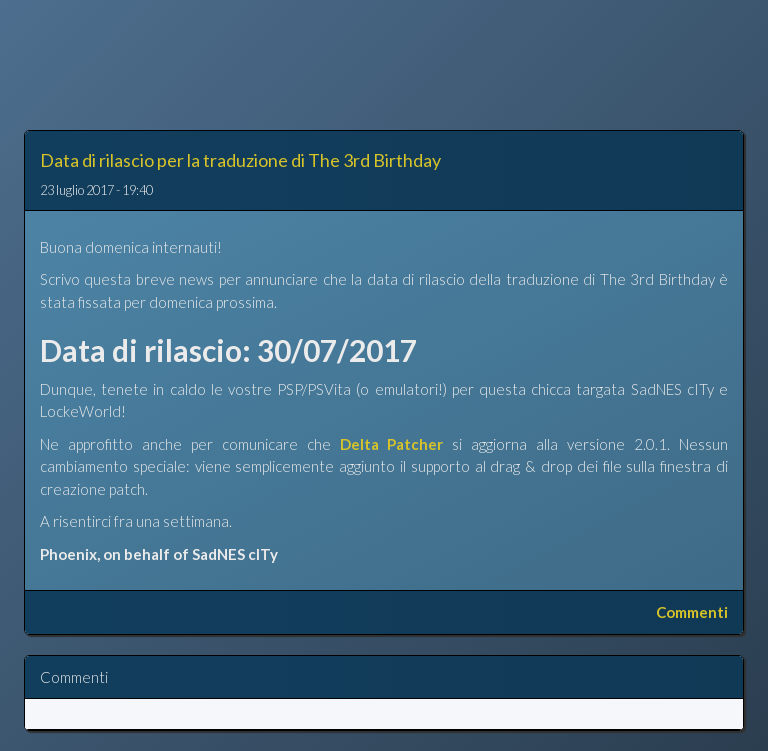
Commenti (692, 612)
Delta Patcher (392, 444)
